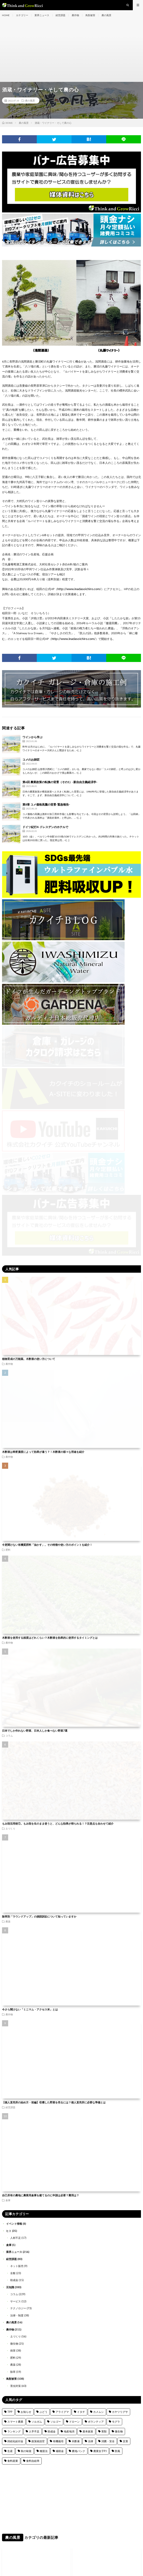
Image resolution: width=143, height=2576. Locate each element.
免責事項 (11, 2454)
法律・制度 (16, 1908)
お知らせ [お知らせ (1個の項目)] (26, 2004)
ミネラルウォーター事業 (20, 2497)
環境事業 (11, 2518)
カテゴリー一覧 (15, 2440)
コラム (9, 1328)
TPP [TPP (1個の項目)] (9, 2004)
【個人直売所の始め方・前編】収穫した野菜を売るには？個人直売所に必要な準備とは (54, 1695)
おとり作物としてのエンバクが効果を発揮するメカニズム (57, 2390)
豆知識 (10, 1880)
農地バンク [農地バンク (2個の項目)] (78, 2043)
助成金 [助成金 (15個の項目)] (52, 2024)
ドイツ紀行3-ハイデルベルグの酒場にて (101, 2246)
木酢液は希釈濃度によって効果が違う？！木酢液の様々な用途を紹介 (43, 1044)
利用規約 (11, 2447)
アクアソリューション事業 (22, 2532)
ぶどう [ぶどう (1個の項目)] (43, 2004)
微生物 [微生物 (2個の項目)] (119, 2024)
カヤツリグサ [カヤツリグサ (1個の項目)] (120, 2004)
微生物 (14, 1936)
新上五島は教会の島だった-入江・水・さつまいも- (36, 2188)
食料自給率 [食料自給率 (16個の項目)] (32, 2053)
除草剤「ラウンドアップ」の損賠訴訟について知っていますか (39, 1509)
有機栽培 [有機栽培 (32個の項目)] (58, 2034)
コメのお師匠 (31, 725)
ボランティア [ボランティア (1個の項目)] (96, 2014)
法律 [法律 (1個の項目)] (90, 2034)
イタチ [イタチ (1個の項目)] (81, 2004)
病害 (13, 1943)
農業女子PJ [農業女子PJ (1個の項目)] (100, 2043)
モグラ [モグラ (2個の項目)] (116, 2014)
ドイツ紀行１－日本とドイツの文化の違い (103, 2302)
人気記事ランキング (18, 2433)
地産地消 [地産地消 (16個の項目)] (69, 2024)
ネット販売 (16, 1858)
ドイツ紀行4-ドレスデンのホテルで (45, 793)
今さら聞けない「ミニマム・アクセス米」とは (30, 1602)
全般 (13, 1865)
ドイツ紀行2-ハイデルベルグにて (26, 2302)
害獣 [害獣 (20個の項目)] (104, 2024)
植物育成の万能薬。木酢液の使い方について (28, 951)
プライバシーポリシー (19, 2461)
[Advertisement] (71, 51)
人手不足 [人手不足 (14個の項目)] (34, 2024)
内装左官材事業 (15, 2525)
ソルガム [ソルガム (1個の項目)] (36, 2014)
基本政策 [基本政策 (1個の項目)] (88, 2024)
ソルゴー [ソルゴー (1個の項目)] (55, 2014)
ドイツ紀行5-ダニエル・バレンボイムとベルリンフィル (106, 2188)
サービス (15, 1894)
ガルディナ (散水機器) (19, 2511)
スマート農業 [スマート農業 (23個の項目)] (15, 2014)
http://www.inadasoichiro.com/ (79, 589)
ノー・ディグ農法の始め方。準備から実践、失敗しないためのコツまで (64, 2345)
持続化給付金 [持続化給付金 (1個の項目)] (15, 2034)
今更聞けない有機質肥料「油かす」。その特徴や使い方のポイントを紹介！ (47, 1137)
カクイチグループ (16, 2483)
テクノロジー (18, 1901)
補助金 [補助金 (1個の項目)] (60, 2043)
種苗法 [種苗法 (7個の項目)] (44, 2043)
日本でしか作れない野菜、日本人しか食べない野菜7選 (34, 1323)
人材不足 (15, 1830)
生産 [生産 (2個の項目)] (10, 2043)
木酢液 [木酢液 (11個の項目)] (76, 2034)
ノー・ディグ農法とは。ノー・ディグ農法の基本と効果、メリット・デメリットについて (75, 2368)
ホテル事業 (12, 2504)
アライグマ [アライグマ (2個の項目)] (62, 2004)
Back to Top (71, 2321)
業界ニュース (42, 15)
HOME (6, 15)
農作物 (75, 15)
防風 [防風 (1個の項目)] (117, 2043)
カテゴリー (22, 15)
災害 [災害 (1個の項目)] (125, 2034)
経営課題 (60, 15)
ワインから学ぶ (32, 703)
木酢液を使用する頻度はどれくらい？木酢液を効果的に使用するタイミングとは (50, 1230)
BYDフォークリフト (18, 2539)
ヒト (8, 1823)
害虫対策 (15, 1978)
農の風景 (106, 15)
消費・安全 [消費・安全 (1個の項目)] (108, 2034)
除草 (13, 1964)
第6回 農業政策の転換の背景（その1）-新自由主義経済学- (59, 748)
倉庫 (8, 1793)
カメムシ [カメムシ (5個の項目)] (98, 2004)
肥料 (8, 1142)
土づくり (10, 1421)
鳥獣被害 (90, 15)
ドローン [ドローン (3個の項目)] (74, 2014)
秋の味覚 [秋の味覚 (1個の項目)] (26, 2043)
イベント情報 (14, 1816)
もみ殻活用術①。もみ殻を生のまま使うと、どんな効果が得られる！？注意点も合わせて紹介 (58, 1416)
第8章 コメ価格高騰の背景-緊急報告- (46, 770)
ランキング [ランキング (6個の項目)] (14, 2024)
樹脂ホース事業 (15, 2490)
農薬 (8, 1514)
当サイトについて (16, 2426)
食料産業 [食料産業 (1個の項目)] (12, 2053)
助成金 (14, 1872)
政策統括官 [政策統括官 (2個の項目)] (38, 2034)
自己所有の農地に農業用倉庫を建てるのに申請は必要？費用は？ (40, 1788)
